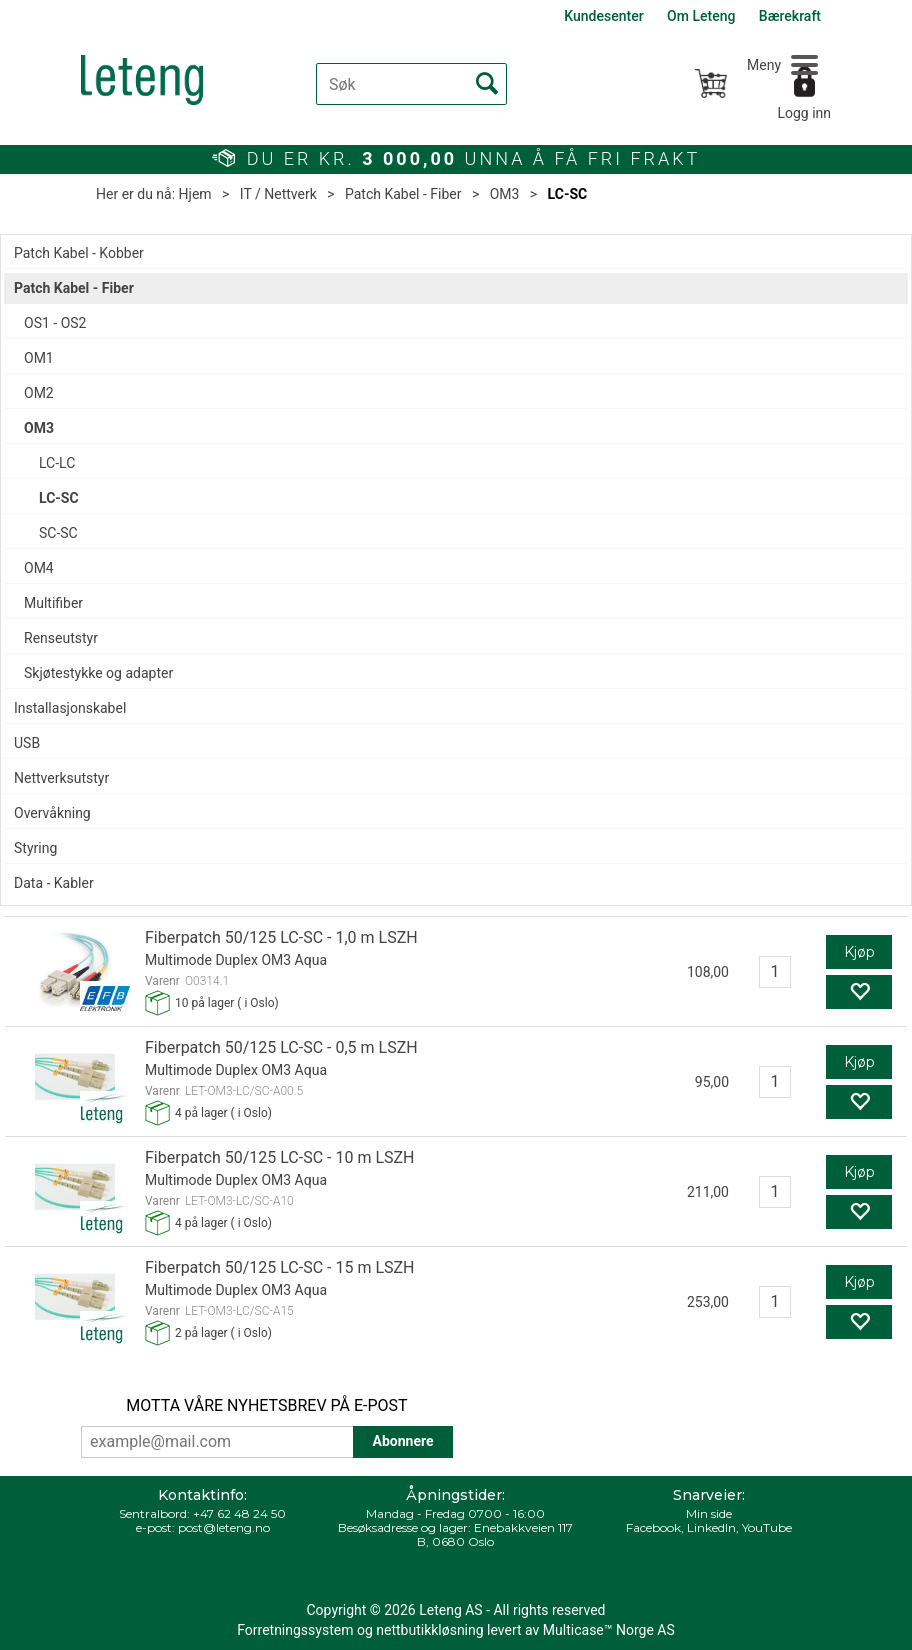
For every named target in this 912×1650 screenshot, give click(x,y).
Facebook (653, 1527)
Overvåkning (52, 813)
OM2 (39, 393)
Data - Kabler (54, 883)
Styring (35, 848)
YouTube (767, 1527)
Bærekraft (790, 16)
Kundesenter (603, 16)
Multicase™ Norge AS (609, 1630)
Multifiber (53, 603)
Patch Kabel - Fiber (403, 194)
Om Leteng (701, 16)
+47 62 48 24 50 (239, 1513)
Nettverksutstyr (61, 778)
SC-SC (58, 533)
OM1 (39, 358)
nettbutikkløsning (429, 1630)
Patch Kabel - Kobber (79, 253)
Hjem (195, 194)
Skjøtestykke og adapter (98, 673)
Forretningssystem (295, 1630)
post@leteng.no (224, 1527)
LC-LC (57, 463)
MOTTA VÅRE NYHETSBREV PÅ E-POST (266, 1405)
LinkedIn (711, 1527)
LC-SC (568, 194)
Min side (709, 1513)
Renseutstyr (61, 638)
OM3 (505, 194)
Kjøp (859, 952)
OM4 (39, 568)
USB (27, 743)
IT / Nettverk (278, 194)
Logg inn (804, 113)
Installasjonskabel (70, 708)
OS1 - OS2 (55, 323)
